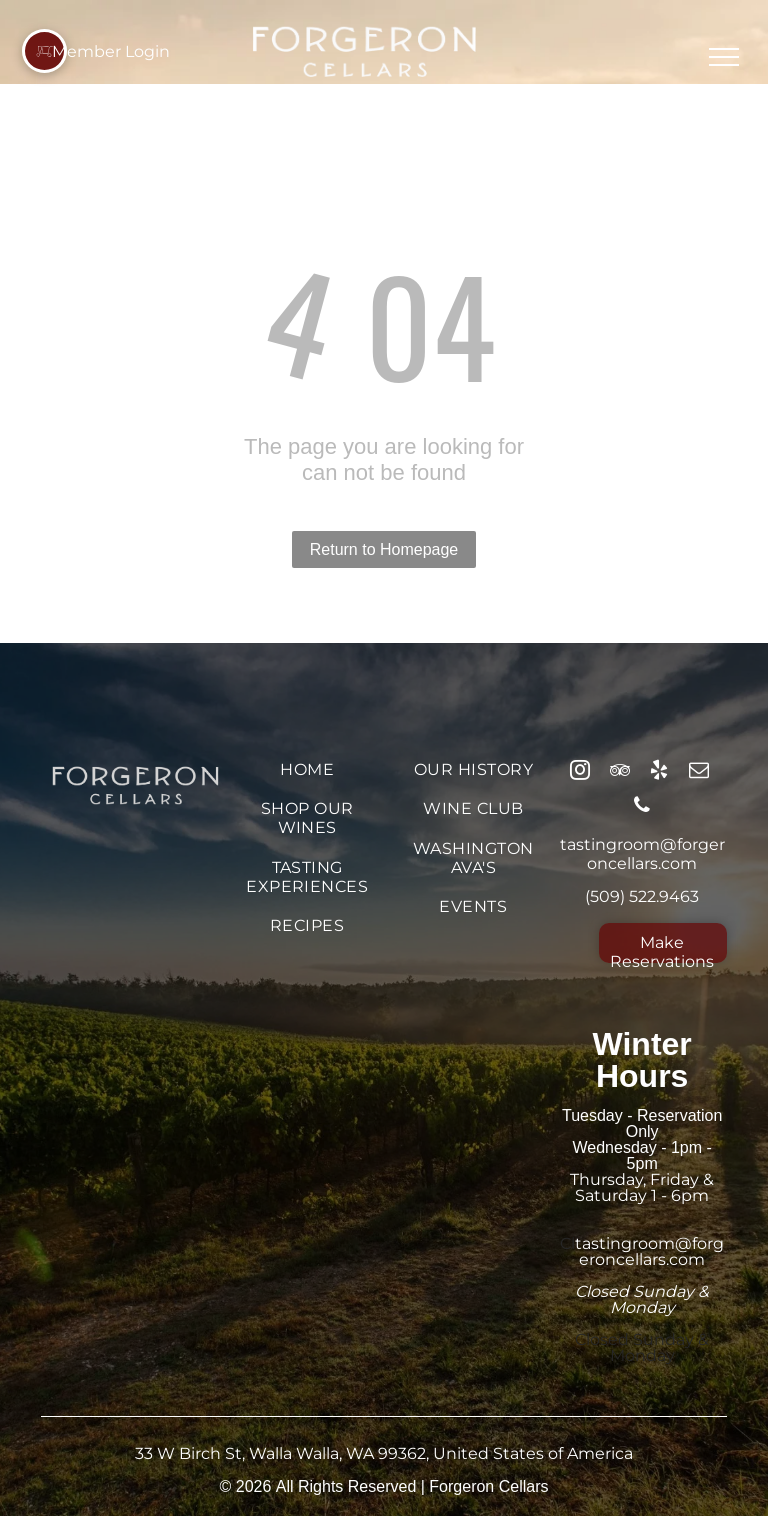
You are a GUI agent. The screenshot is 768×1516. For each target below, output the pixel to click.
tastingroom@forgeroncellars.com (642, 854)
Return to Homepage (384, 549)
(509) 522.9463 (642, 896)
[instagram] (580, 772)
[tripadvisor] (620, 772)
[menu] (724, 57)
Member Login (111, 51)
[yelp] (659, 772)
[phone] (642, 807)
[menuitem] (307, 769)
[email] (699, 772)
